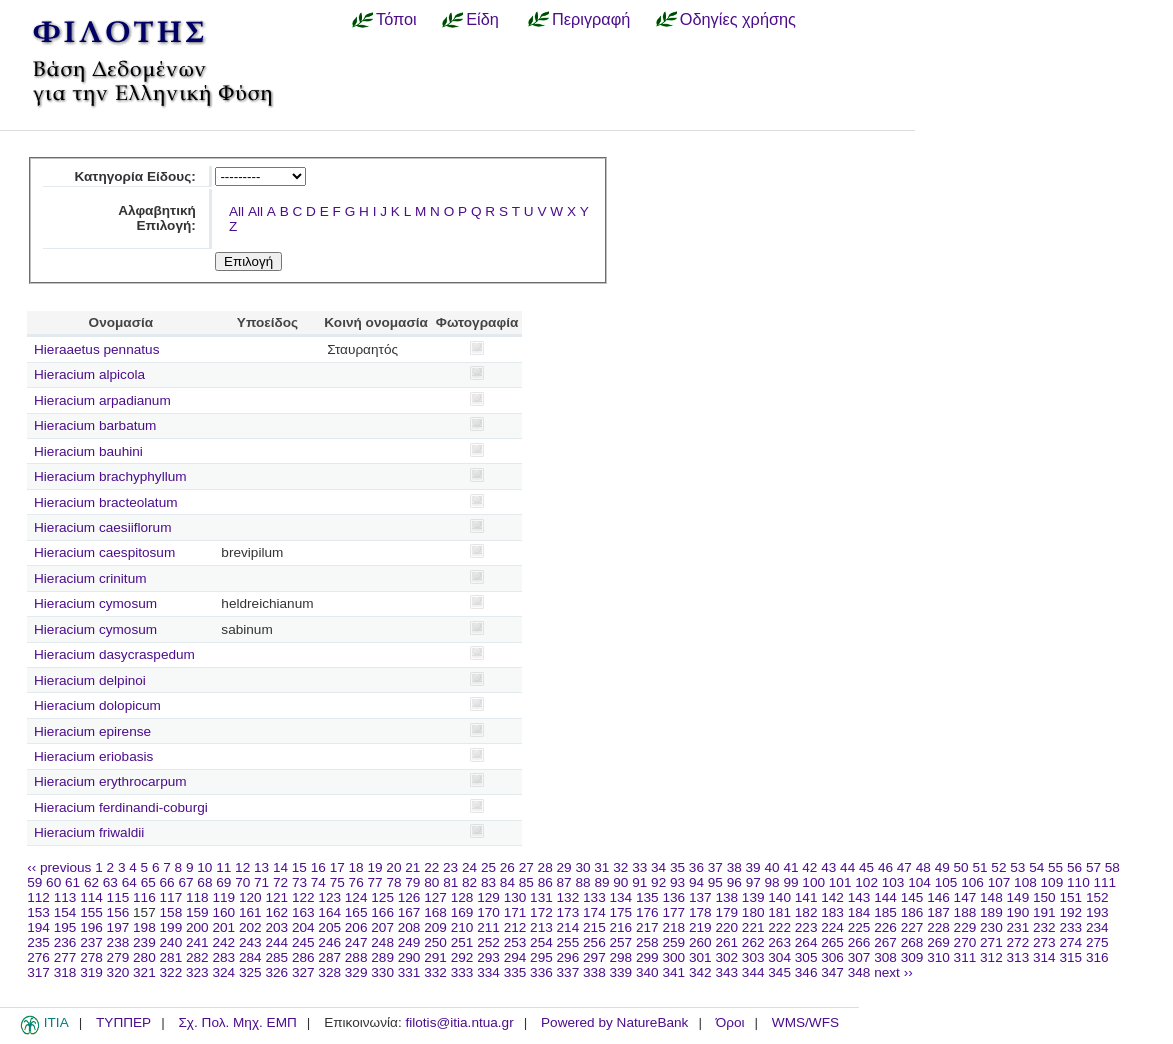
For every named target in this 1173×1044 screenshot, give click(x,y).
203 (276, 927)
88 (582, 882)
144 (885, 897)
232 (1044, 927)
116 (144, 897)
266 (859, 942)
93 (677, 882)
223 (806, 927)
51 (979, 867)
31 (601, 867)
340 (647, 972)
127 (435, 897)
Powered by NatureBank (614, 1022)
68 (204, 882)
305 (806, 957)
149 (1018, 897)
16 (318, 867)
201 (223, 927)
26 (507, 867)
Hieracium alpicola (89, 374)
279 (118, 957)
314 (1044, 957)
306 (832, 957)
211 (488, 927)
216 (621, 927)
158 (171, 912)
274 (1070, 942)
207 (382, 927)
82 (469, 882)
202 (250, 927)
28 (545, 867)
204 (303, 927)
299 (647, 957)
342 (700, 972)
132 (568, 897)
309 (912, 957)
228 (938, 927)
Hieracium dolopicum (97, 705)
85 (526, 882)
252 (488, 942)
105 (946, 882)
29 (564, 867)
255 (568, 942)
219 (700, 927)
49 (942, 867)
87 (564, 882)
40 (771, 867)
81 (450, 882)
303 (753, 957)
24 (469, 867)
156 (118, 912)
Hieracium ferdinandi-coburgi (121, 807)
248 (382, 942)
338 (594, 972)
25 (488, 867)
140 (779, 897)
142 (832, 897)
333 (462, 972)
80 (431, 882)
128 (462, 897)
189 (991, 912)
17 (337, 867)
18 (356, 867)
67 (185, 882)
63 (110, 882)
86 (545, 882)
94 (696, 882)
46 (885, 867)
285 (276, 957)
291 (435, 957)
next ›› (893, 972)
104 (919, 882)
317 (38, 972)
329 (356, 972)
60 (53, 882)
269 (938, 942)
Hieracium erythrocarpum (110, 781)
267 (885, 942)
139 (753, 897)
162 (276, 912)
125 (382, 897)
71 (261, 882)
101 (840, 882)
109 (1052, 882)
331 (409, 972)
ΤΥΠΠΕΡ (123, 1022)
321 (144, 972)
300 (673, 957)
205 (329, 927)
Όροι (730, 1022)
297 (594, 957)
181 (779, 912)
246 (329, 942)
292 (462, 957)
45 (866, 867)
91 (639, 882)
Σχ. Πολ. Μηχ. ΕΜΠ (237, 1022)
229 (965, 927)
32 (620, 867)
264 (806, 942)
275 (1097, 942)
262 (753, 942)
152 (1097, 897)
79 (412, 882)
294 (515, 957)
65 (148, 882)
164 (329, 912)
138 (726, 897)
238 (118, 942)
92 (658, 882)
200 (197, 927)
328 (329, 972)
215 (594, 927)
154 (65, 912)
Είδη (482, 19)
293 (488, 957)
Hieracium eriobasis (93, 756)
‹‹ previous (59, 867)
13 (261, 867)
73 (299, 882)
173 (568, 912)
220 (726, 927)
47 (904, 867)
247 (356, 942)
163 (303, 912)
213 (541, 927)
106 (972, 882)
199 (171, 927)
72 (280, 882)
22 (431, 867)
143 (859, 897)
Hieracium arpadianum (102, 400)
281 (171, 957)
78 (393, 882)
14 (280, 867)
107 (999, 882)
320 (118, 972)
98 (772, 882)
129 (488, 897)
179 (726, 912)
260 (700, 942)
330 (382, 972)
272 (1018, 942)
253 (515, 942)
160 (223, 912)
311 (965, 957)
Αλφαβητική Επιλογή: (157, 218)
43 (828, 867)
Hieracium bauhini (88, 451)
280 (144, 957)
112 (38, 897)
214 (568, 927)
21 (412, 867)
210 (462, 927)
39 (753, 867)
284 (250, 957)
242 (223, 942)
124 (356, 897)
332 (435, 972)
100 (813, 882)
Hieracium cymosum (95, 603)
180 (753, 912)
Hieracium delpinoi (90, 680)
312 (991, 957)
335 (515, 972)
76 (356, 882)
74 (318, 882)
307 (859, 957)
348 (859, 972)
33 (639, 867)
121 (276, 897)
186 (912, 912)
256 (594, 942)
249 (409, 942)
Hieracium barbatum (95, 425)
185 (885, 912)
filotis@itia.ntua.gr (459, 1022)
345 (779, 972)
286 (303, 957)
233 (1070, 927)
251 (462, 942)
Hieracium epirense (92, 731)
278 (91, 957)
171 (515, 912)
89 (601, 882)
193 (1097, 912)
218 (673, 927)
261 (726, 942)
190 (1018, 912)
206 (356, 927)
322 (171, 972)
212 (515, 927)
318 (65, 972)
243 (250, 942)
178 (700, 912)
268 (912, 942)
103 (893, 882)
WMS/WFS (805, 1022)
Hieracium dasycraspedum (114, 654)
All (236, 211)
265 (832, 942)
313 (1018, 957)
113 (65, 897)
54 (1036, 867)
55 (1055, 867)
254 (541, 942)
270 (965, 942)
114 (91, 897)
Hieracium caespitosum (104, 552)
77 (375, 882)
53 (1017, 867)
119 (223, 897)
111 (1105, 882)
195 (65, 927)
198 (144, 927)
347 (832, 972)
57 (1093, 867)
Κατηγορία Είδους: (134, 176)
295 (541, 957)
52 (998, 867)
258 (647, 942)
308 (885, 957)
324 (223, 972)
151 (1070, 897)
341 (673, 972)
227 (912, 927)
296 (568, 957)
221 (753, 927)
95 (715, 882)
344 (753, 972)
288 (356, 957)
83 (488, 882)
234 (1097, 927)
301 (700, 957)
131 (541, 897)
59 (34, 882)
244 (276, 942)
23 (450, 867)
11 (223, 867)
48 (923, 867)
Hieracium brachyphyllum (110, 476)
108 (1025, 882)
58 (1112, 867)
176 (647, 912)
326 (276, 972)
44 (847, 867)
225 (859, 927)
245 (303, 942)
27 (526, 867)
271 (991, 942)
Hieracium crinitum (90, 578)
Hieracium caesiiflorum (102, 527)
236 (65, 942)
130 (515, 897)
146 (938, 897)
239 (144, 942)
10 (204, 867)
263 (779, 942)
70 (242, 882)
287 (329, 957)
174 (594, 912)
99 (790, 882)
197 (118, 927)
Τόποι (396, 19)
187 (938, 912)
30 (582, 867)
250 (435, 942)
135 (647, 897)
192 (1070, 912)
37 (715, 867)
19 (374, 867)
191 (1044, 912)
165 (356, 912)
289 (382, 957)
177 (673, 912)
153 (38, 912)
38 (734, 867)
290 (409, 957)
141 (806, 897)
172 (541, 912)
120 (250, 897)
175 (621, 912)
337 (568, 972)
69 (223, 882)
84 (507, 882)
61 (72, 882)
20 (393, 867)
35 (677, 867)
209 (435, 927)
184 (859, 912)
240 (171, 942)
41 (790, 867)
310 (938, 957)
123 (329, 897)
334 (488, 972)
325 (250, 972)
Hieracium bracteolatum (106, 502)
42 (809, 867)
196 (91, 927)
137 (700, 897)
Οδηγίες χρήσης (738, 19)
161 (250, 912)
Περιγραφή (591, 19)
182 (806, 912)
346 (806, 972)
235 (38, 942)
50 (961, 867)
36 (696, 867)
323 (197, 972)
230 (991, 927)
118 (197, 897)
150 (1044, 897)
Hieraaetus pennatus (96, 349)
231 (1018, 927)
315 (1070, 957)
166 (382, 912)
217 (647, 927)
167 (409, 912)
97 (753, 882)
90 (620, 882)
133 (594, 897)
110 (1078, 882)
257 (621, 942)
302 (726, 957)
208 (409, 927)
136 (673, 897)
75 (337, 882)
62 (91, 882)
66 (167, 882)
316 (1097, 957)
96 (734, 882)
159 (197, 912)
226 (885, 927)
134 (621, 897)
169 (462, 912)
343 (726, 972)
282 (197, 957)
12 (242, 867)
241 (197, 942)
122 (303, 897)
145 (912, 897)
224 (832, 927)
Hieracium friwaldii (89, 832)
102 (866, 882)
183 (832, 912)
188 (965, 912)
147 (965, 897)
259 (673, 942)
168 (435, 912)
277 (65, 957)
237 (91, 942)
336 (541, 972)
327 (303, 972)
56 (1074, 867)
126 (409, 897)
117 (171, 897)
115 (118, 897)
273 (1044, 942)
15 (299, 867)
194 (38, 927)
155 (91, 912)
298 (621, 957)
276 (38, 957)
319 (91, 972)
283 (223, 957)
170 (488, 912)
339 (621, 972)
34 (658, 867)
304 (779, 957)
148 (991, 897)
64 (129, 882)
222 (779, 927)
